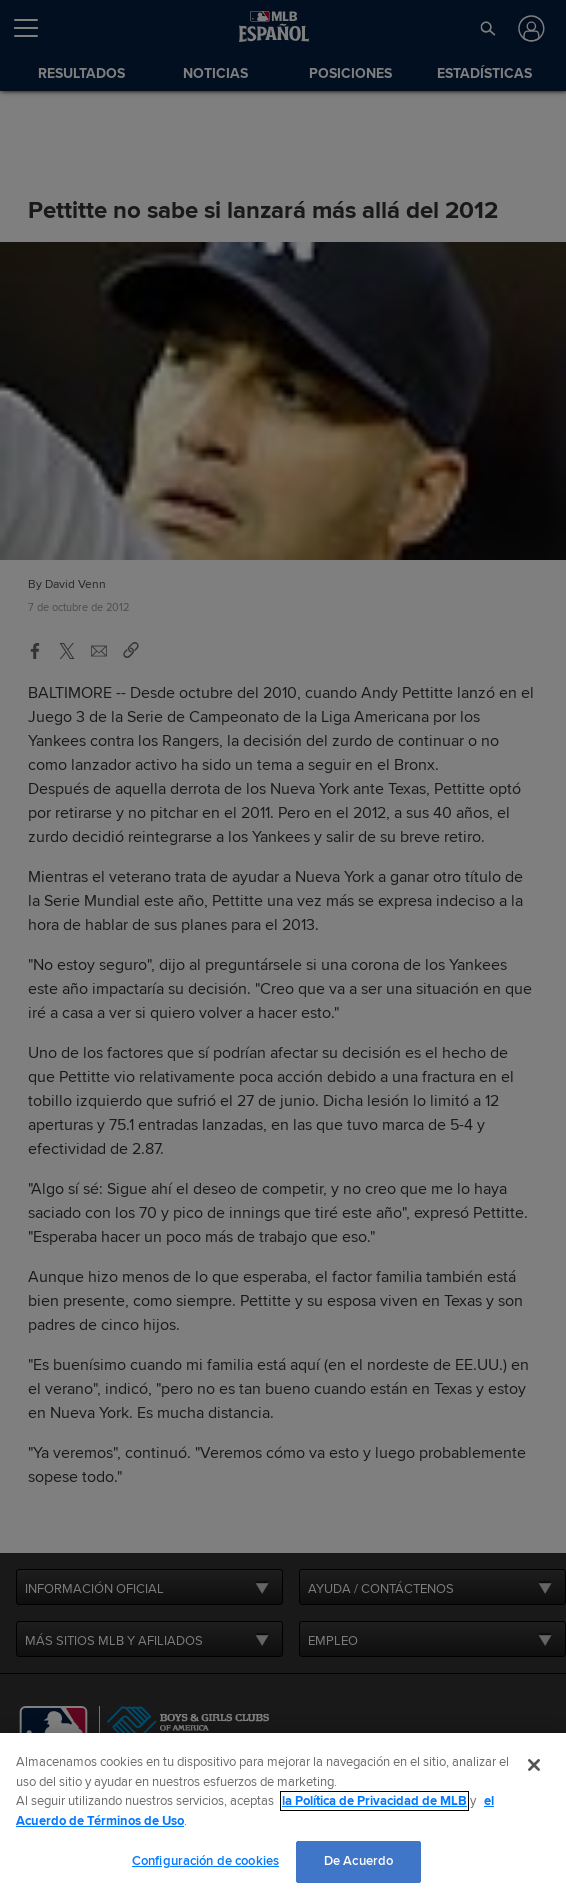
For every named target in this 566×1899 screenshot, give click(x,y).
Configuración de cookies (205, 1861)
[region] (283, 1816)
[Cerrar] (534, 1765)
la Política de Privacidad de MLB (374, 1801)
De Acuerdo (358, 1861)
